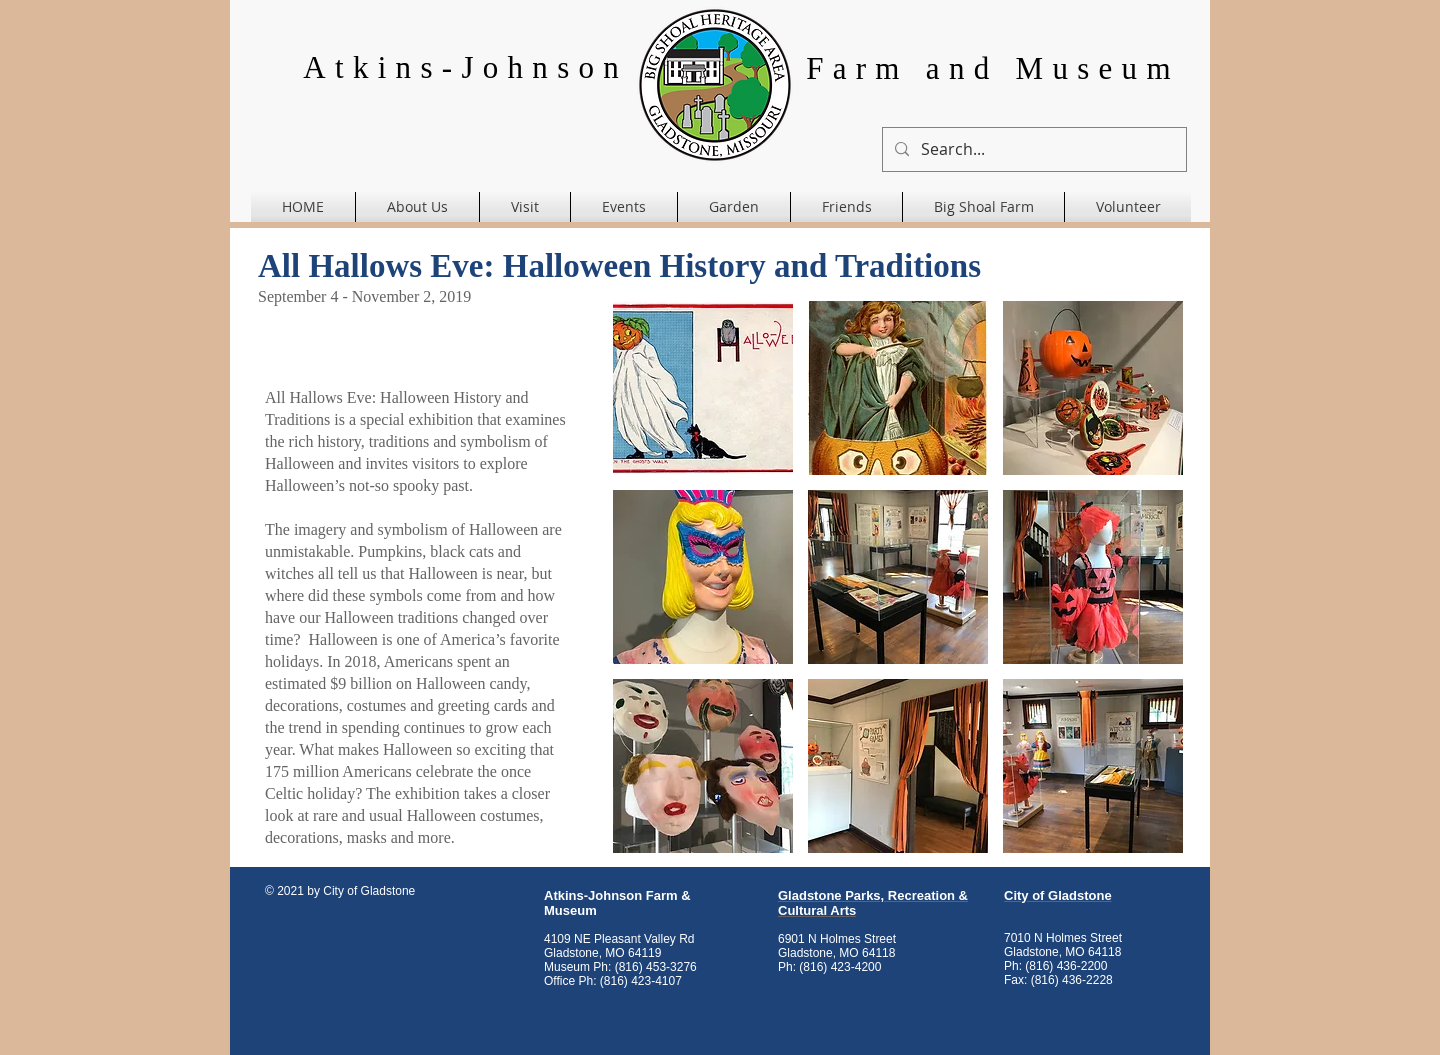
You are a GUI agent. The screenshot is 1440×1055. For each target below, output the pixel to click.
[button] (703, 388)
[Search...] (1032, 149)
